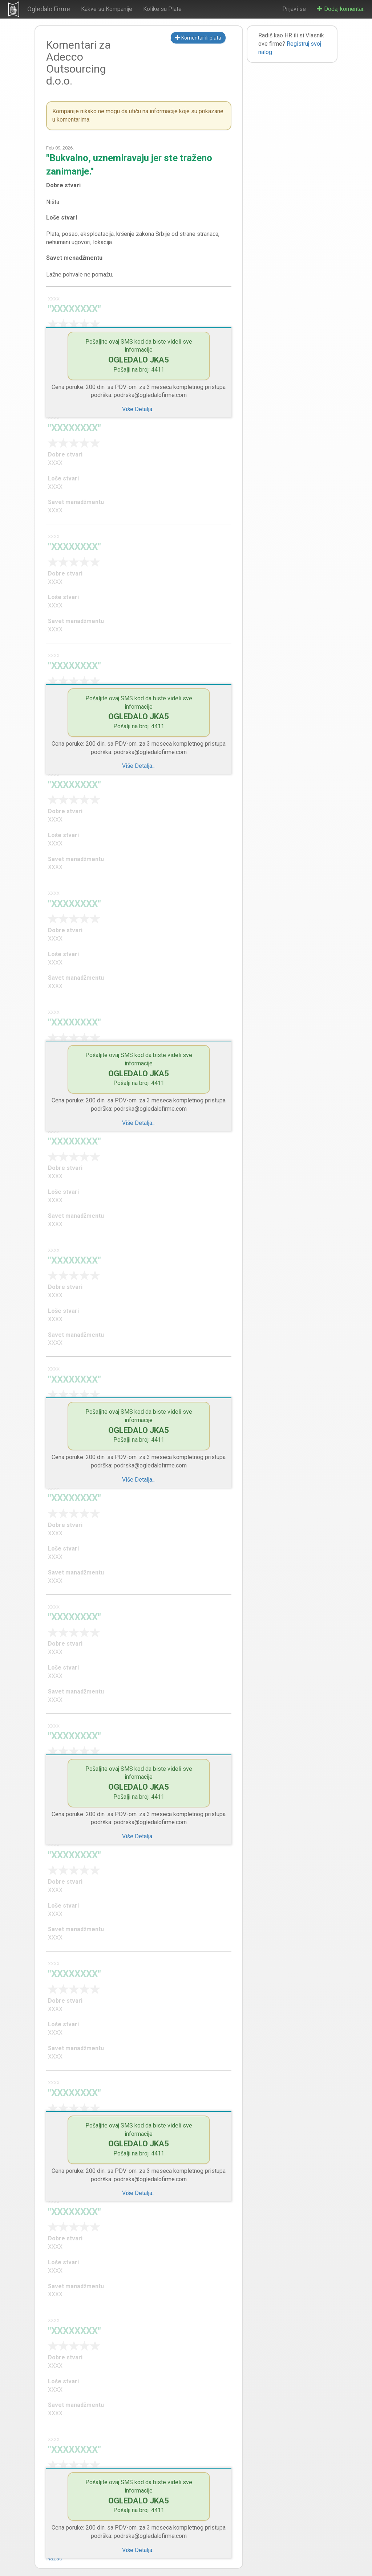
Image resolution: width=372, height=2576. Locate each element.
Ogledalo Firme (48, 9)
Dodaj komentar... (342, 8)
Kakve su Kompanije (106, 8)
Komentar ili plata (198, 38)
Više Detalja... (138, 409)
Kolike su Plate (162, 8)
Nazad (54, 2558)
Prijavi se (294, 8)
